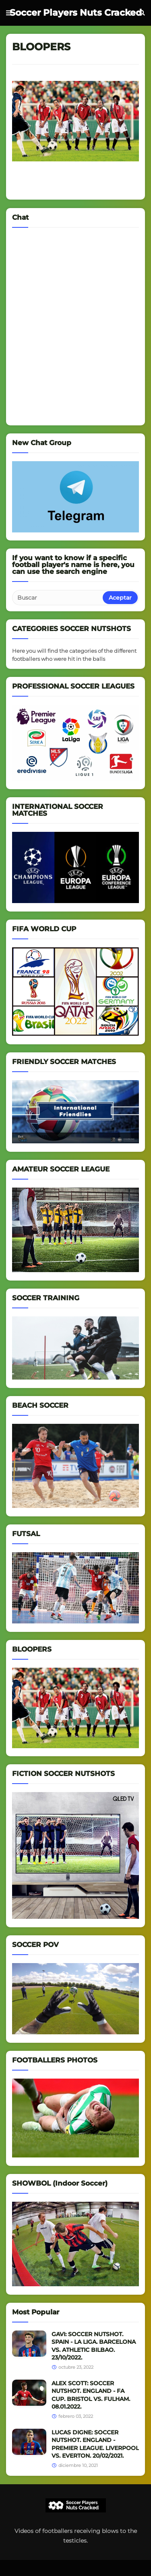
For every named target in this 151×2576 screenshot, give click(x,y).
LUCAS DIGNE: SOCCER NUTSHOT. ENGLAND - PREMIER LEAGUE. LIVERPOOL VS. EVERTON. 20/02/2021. (95, 2444)
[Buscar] (58, 597)
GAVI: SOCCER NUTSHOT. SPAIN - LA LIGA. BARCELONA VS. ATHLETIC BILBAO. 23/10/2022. (94, 2346)
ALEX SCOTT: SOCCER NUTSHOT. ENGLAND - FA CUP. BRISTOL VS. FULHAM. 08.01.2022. (91, 2395)
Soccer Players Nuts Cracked (76, 12)
